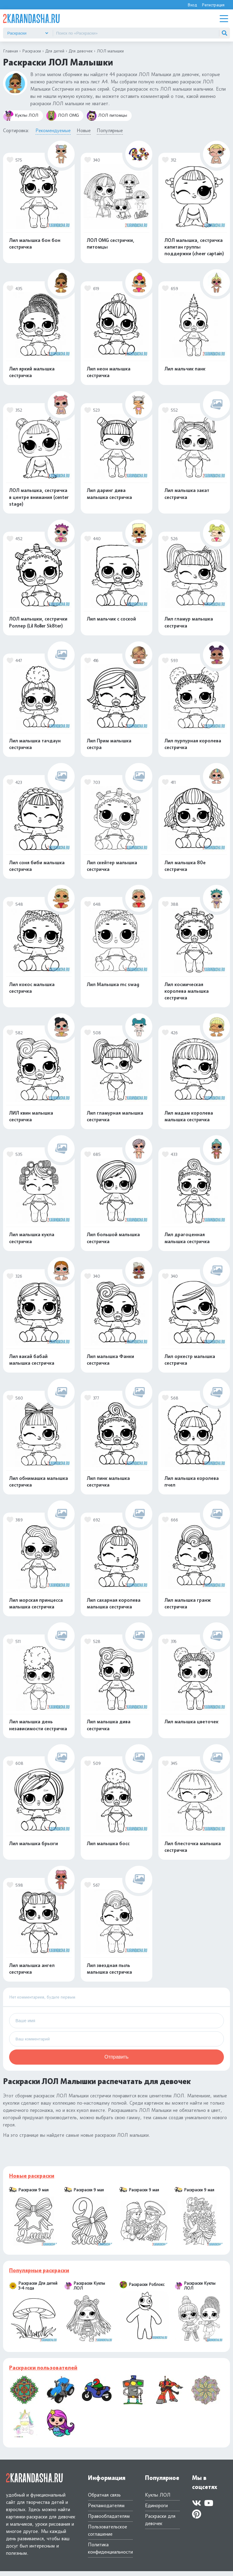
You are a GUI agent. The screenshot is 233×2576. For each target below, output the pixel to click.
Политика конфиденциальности (110, 2553)
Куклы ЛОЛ (21, 115)
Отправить (116, 2061)
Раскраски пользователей (43, 2372)
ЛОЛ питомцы (106, 115)
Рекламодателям (106, 2510)
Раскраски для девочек (160, 2524)
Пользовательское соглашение (107, 2535)
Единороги (156, 2510)
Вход (192, 4)
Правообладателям (109, 2521)
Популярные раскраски (39, 2275)
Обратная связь (104, 2500)
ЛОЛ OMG (62, 115)
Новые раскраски (31, 2180)
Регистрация (213, 4)
